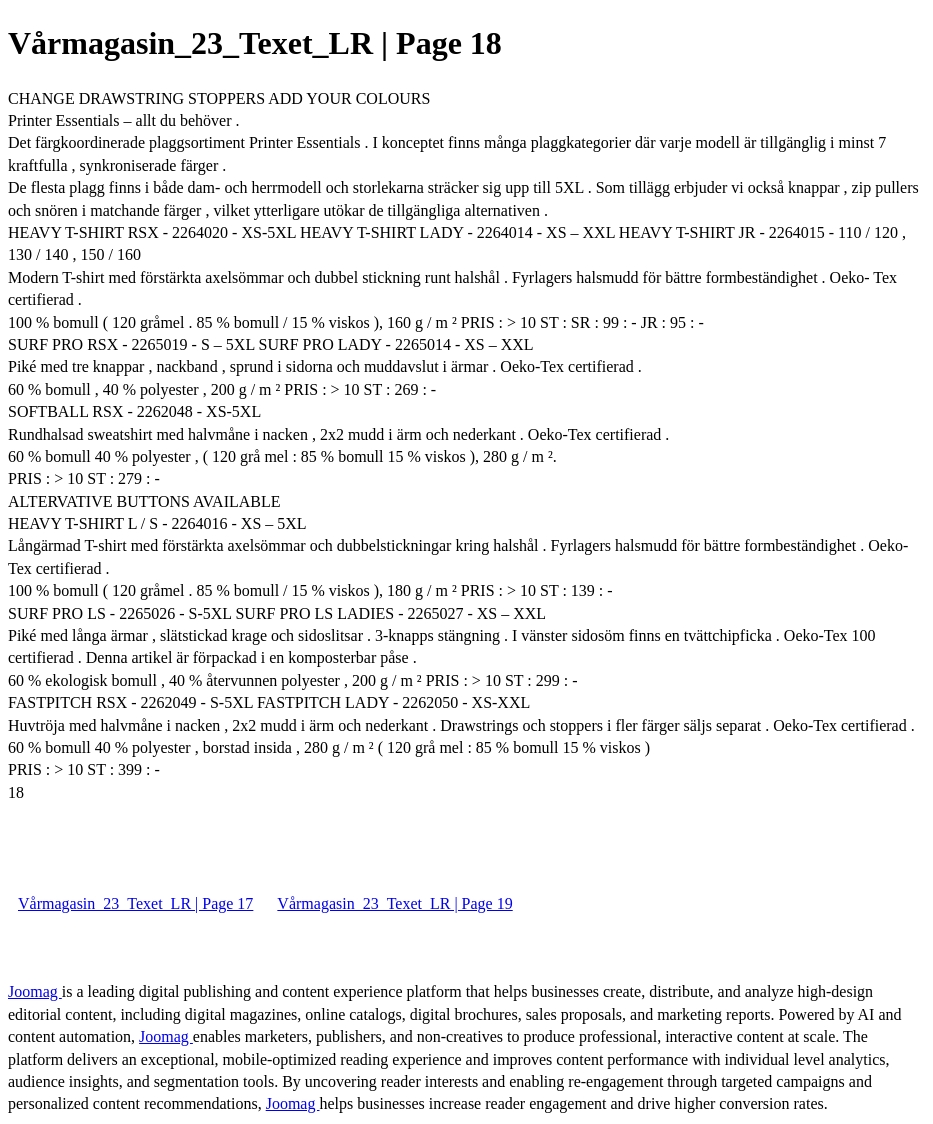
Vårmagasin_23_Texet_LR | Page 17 (135, 903)
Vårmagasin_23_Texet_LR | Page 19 (394, 903)
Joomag (35, 991)
